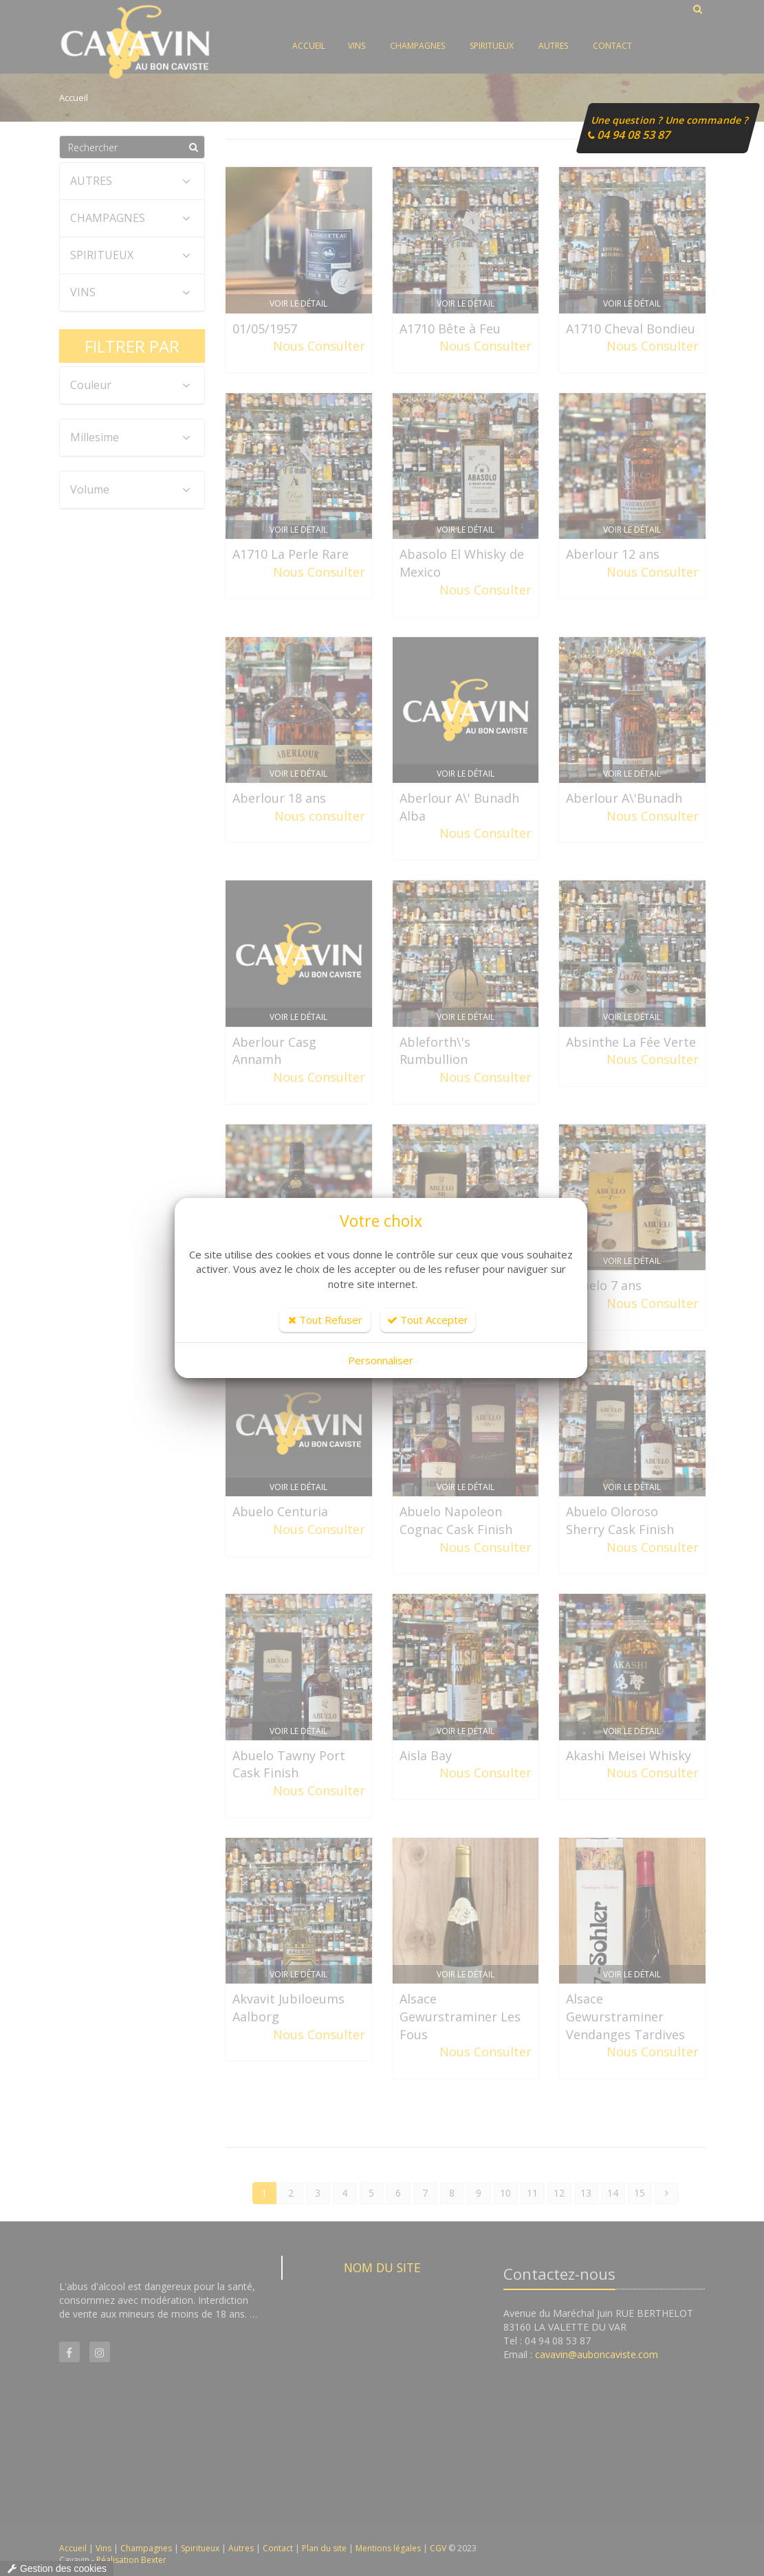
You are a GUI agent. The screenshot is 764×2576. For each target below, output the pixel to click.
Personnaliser (380, 1360)
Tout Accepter (427, 1319)
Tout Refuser (325, 1319)
